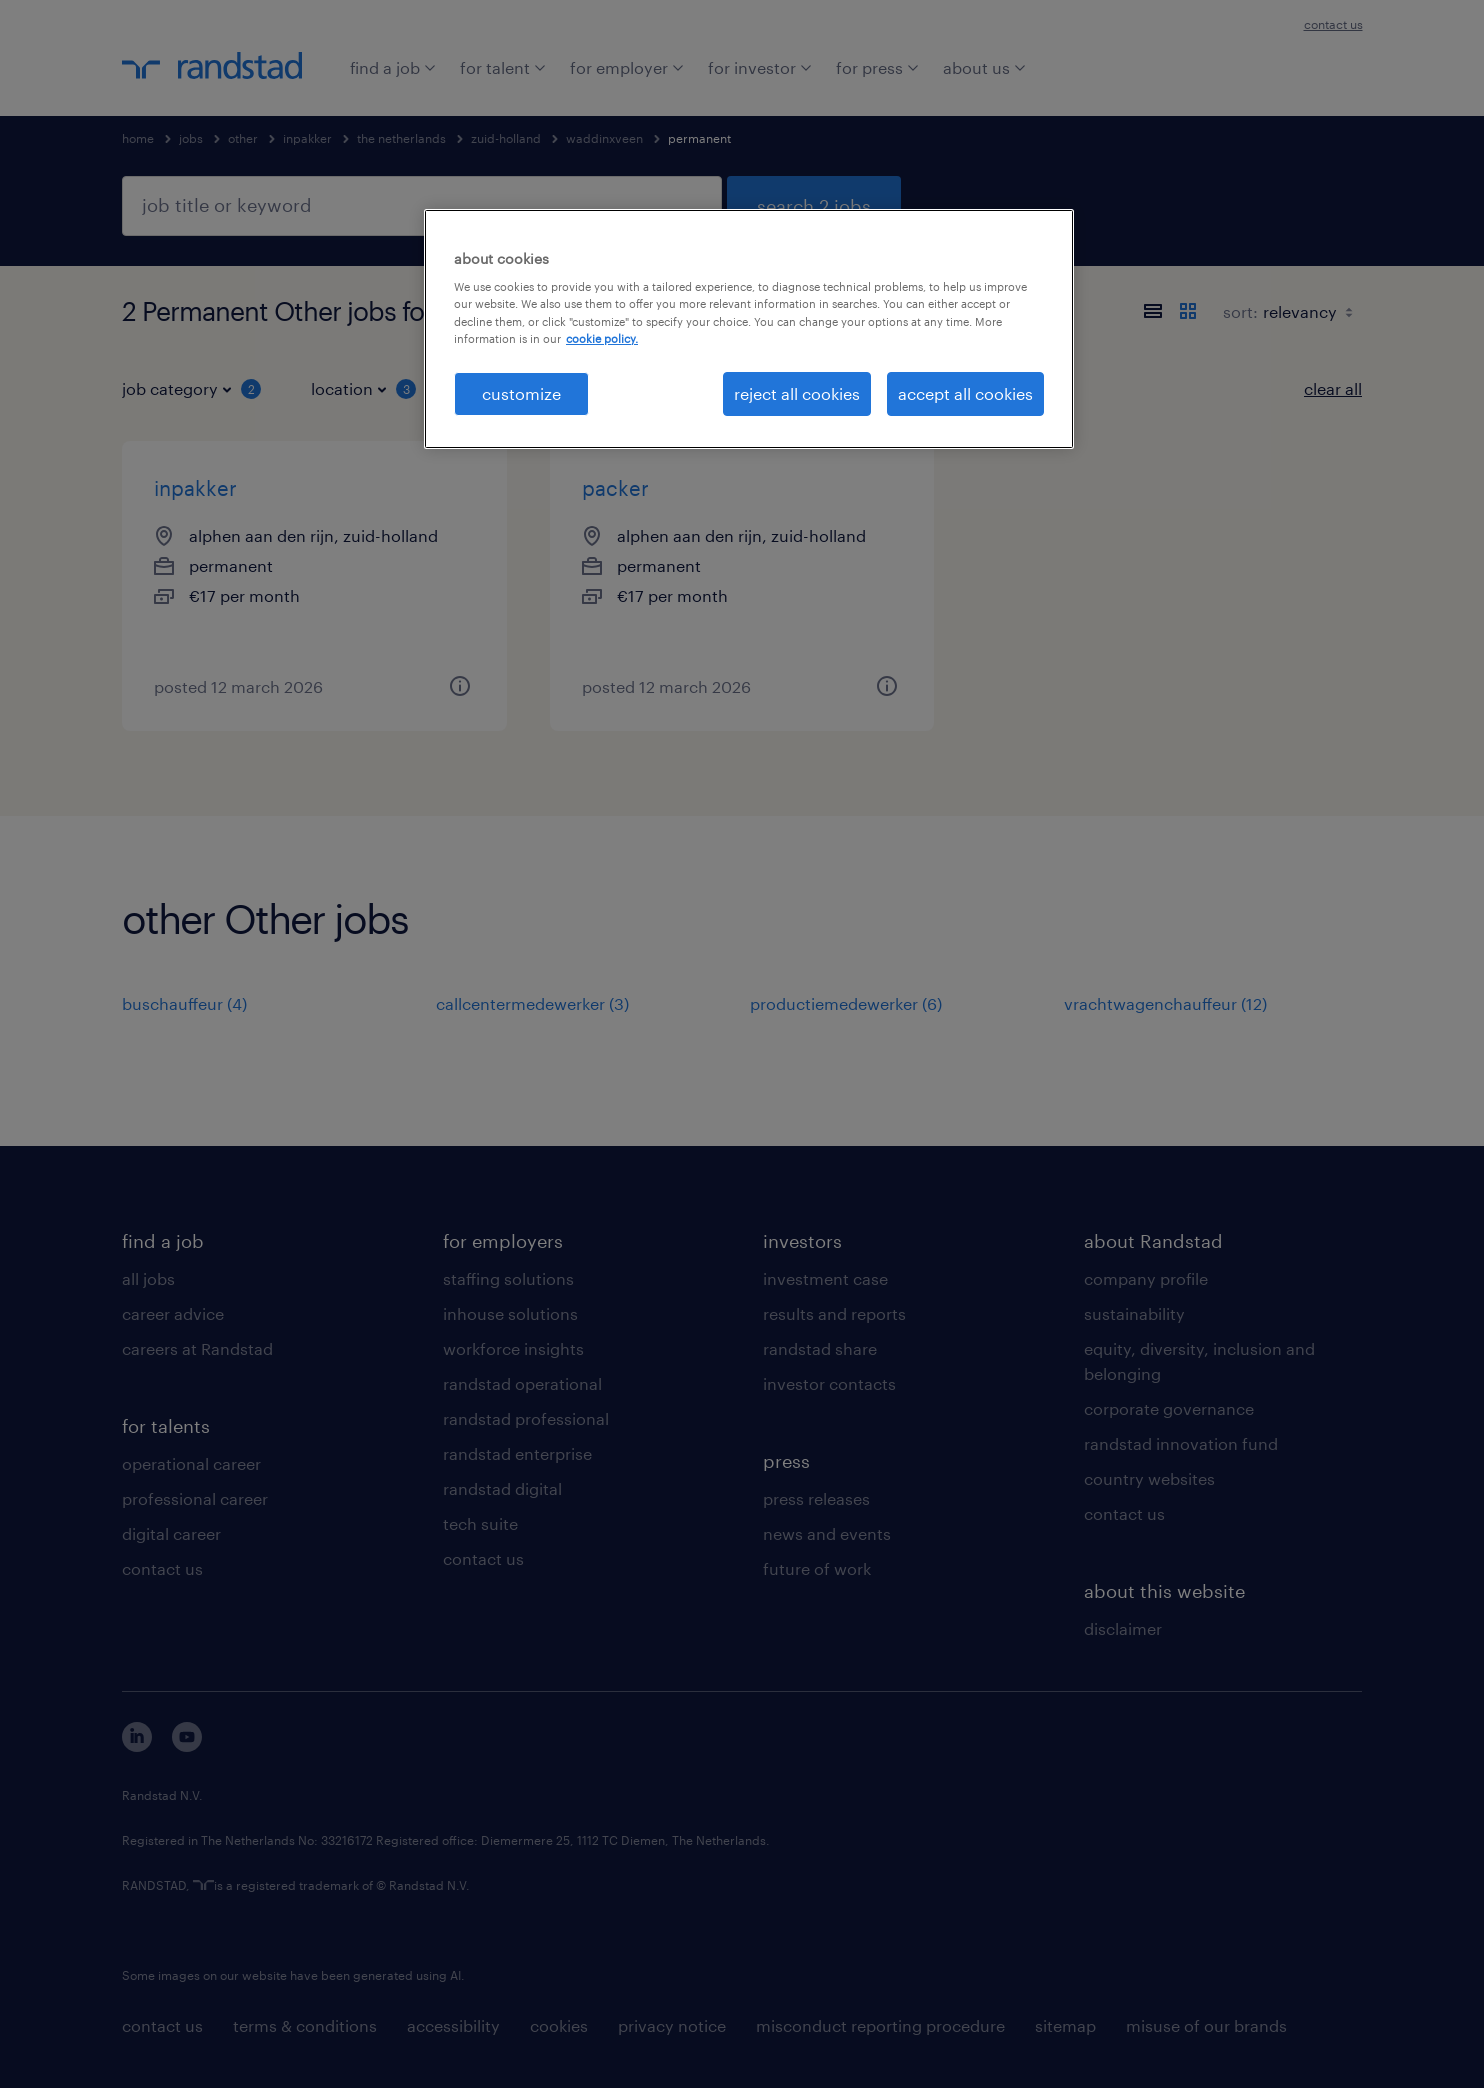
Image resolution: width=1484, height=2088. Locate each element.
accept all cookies (965, 393)
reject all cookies (797, 393)
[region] (749, 329)
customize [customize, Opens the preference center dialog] (521, 393)
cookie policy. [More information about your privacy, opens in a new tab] (602, 338)
